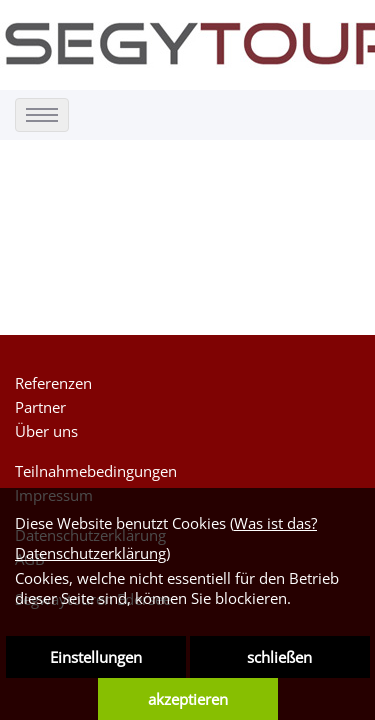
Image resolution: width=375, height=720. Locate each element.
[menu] (42, 115)
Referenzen (53, 383)
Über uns (46, 431)
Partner (40, 407)
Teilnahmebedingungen (96, 471)
